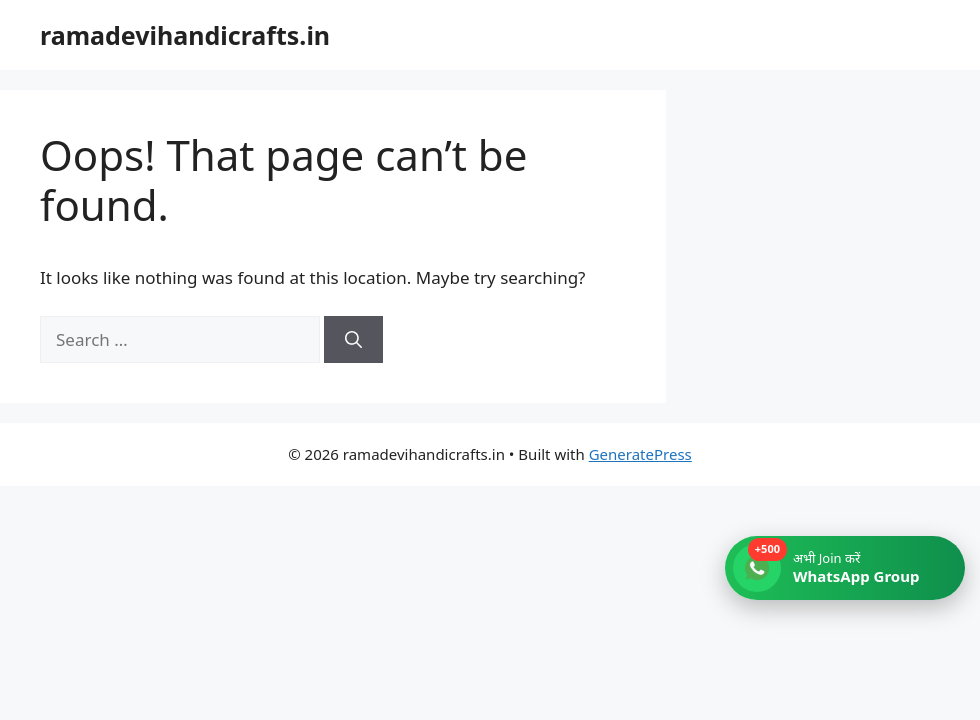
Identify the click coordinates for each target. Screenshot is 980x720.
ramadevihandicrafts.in (185, 35)
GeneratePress (640, 454)
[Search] (353, 340)
